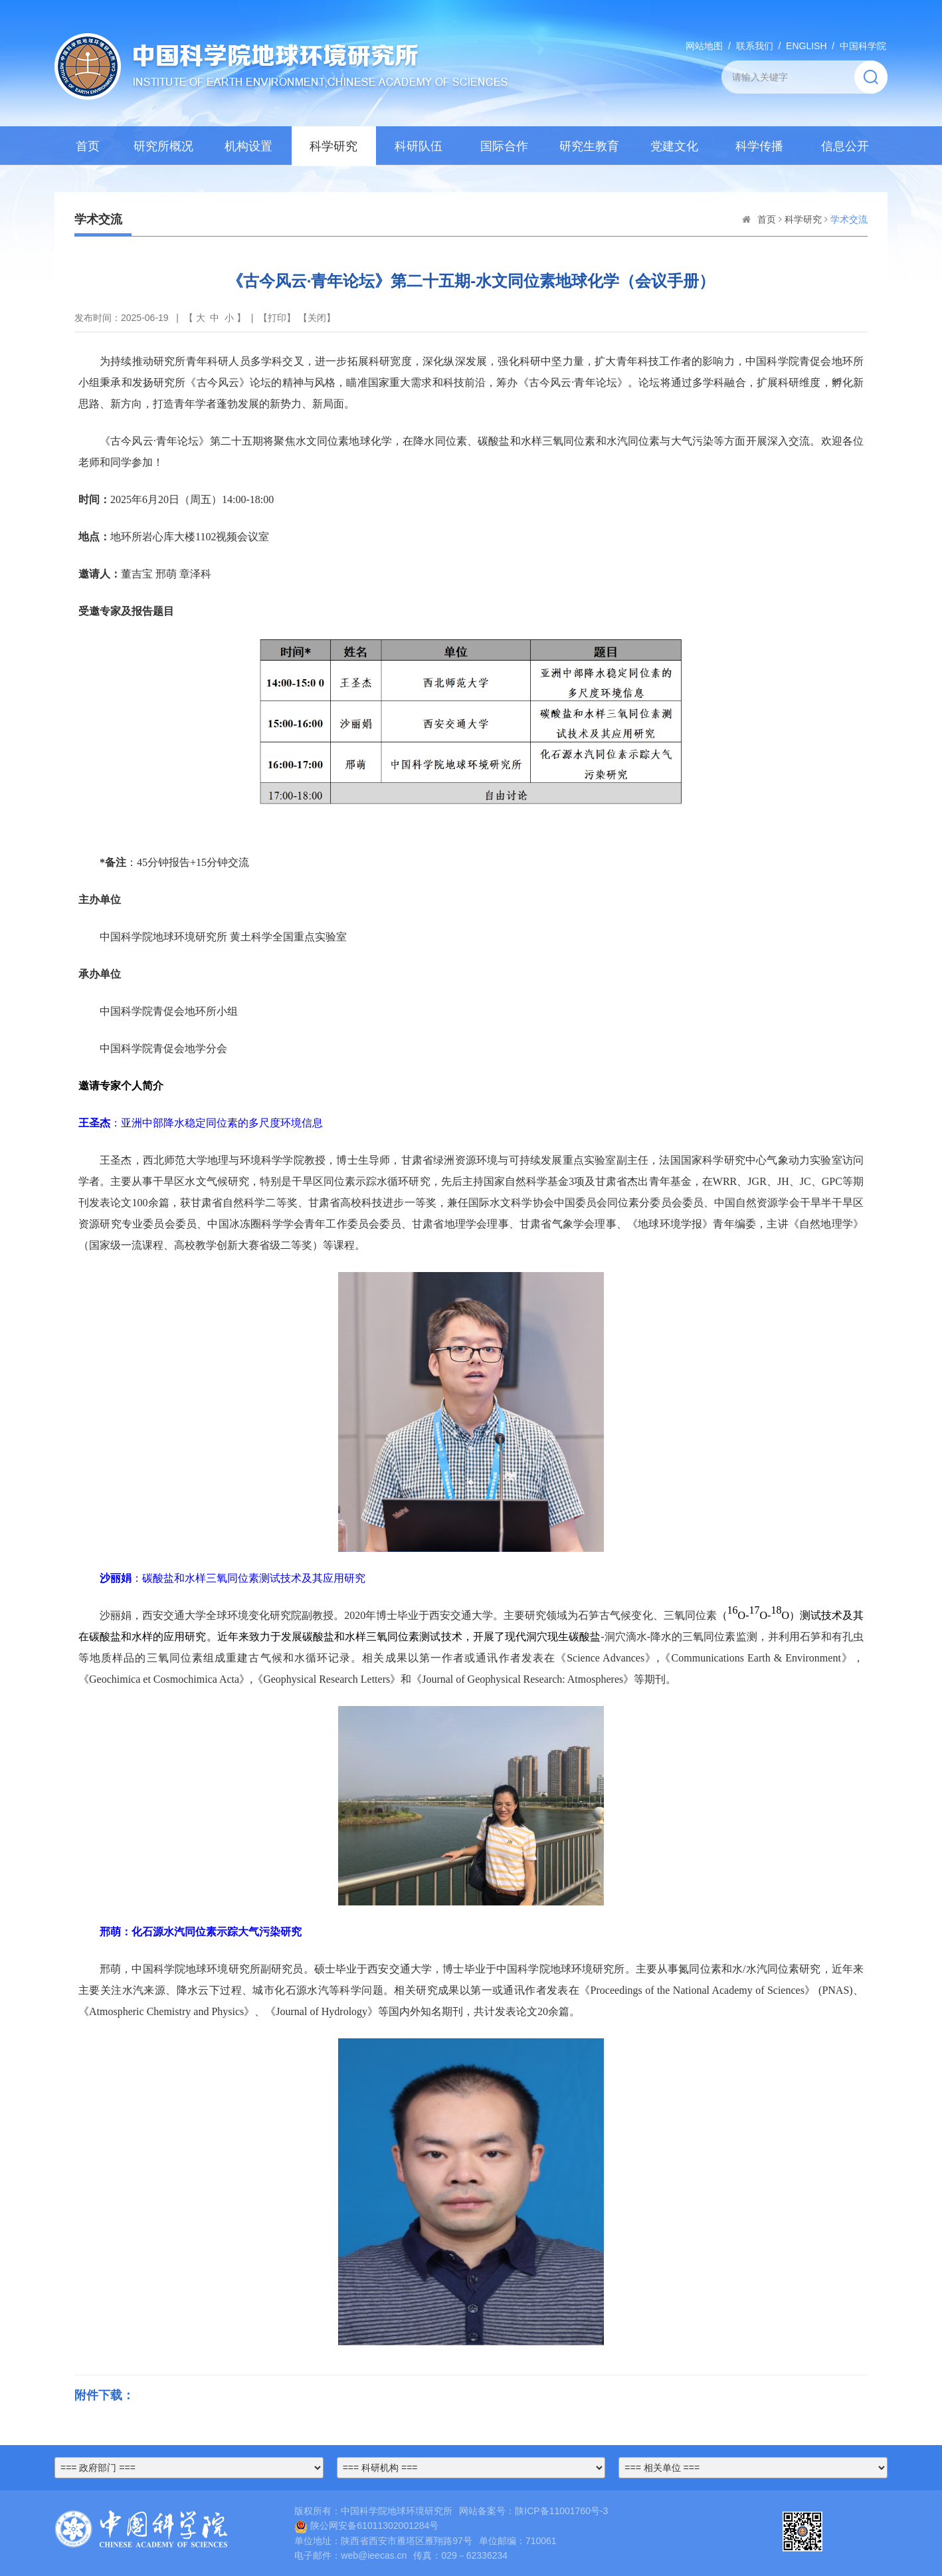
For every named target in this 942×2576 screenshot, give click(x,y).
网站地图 (704, 46)
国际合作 (504, 146)
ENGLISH (806, 46)
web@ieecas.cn (374, 2555)
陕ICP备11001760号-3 (561, 2511)
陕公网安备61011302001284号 (366, 2525)
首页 (88, 146)
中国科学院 (863, 46)
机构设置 (248, 146)
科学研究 (333, 146)
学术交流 (849, 219)
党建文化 (674, 146)
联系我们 (754, 46)
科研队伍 (418, 146)
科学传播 (759, 146)
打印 (277, 317)
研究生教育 (589, 146)
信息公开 (845, 146)
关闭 (317, 317)
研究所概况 (163, 146)
